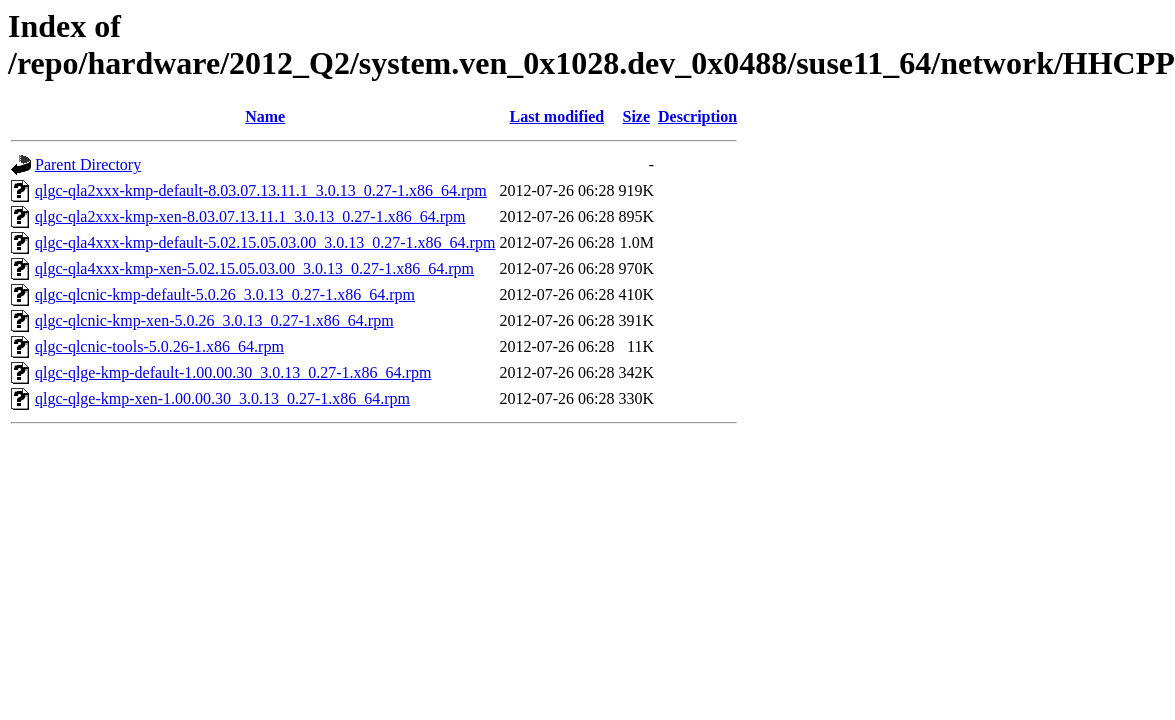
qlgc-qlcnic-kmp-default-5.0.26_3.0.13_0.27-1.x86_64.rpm (225, 294)
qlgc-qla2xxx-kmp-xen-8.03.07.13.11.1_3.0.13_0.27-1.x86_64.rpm (250, 216)
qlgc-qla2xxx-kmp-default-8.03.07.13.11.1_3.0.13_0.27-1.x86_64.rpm (261, 190)
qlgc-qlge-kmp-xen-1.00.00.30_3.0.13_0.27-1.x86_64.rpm (222, 398)
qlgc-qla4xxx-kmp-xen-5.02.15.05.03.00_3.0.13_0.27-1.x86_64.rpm (254, 268)
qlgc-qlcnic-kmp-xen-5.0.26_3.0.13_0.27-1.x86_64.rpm (214, 320)
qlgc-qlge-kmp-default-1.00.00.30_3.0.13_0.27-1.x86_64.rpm (233, 372)
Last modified (557, 116)
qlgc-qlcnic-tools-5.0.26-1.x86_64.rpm (159, 346)
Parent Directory (88, 164)
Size (636, 116)
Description (697, 116)
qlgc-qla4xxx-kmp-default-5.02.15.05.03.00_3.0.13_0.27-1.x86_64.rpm (265, 242)
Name (265, 116)
